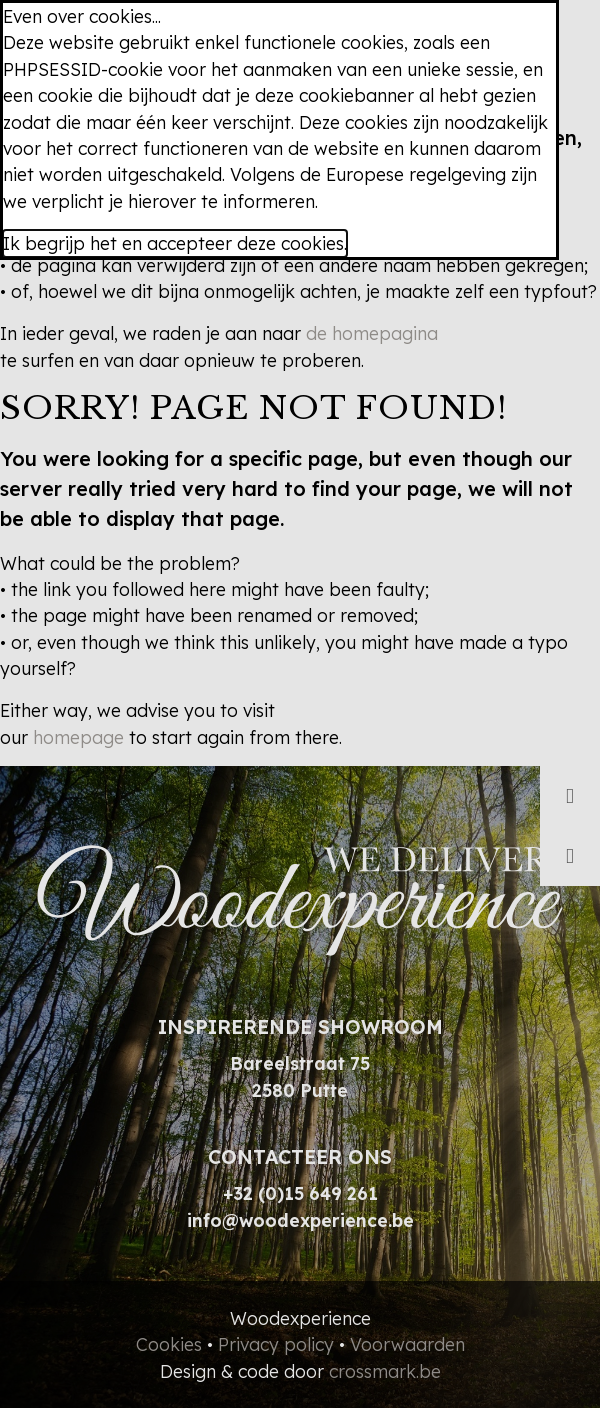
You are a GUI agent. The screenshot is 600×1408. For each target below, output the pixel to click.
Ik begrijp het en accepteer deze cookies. (175, 243)
